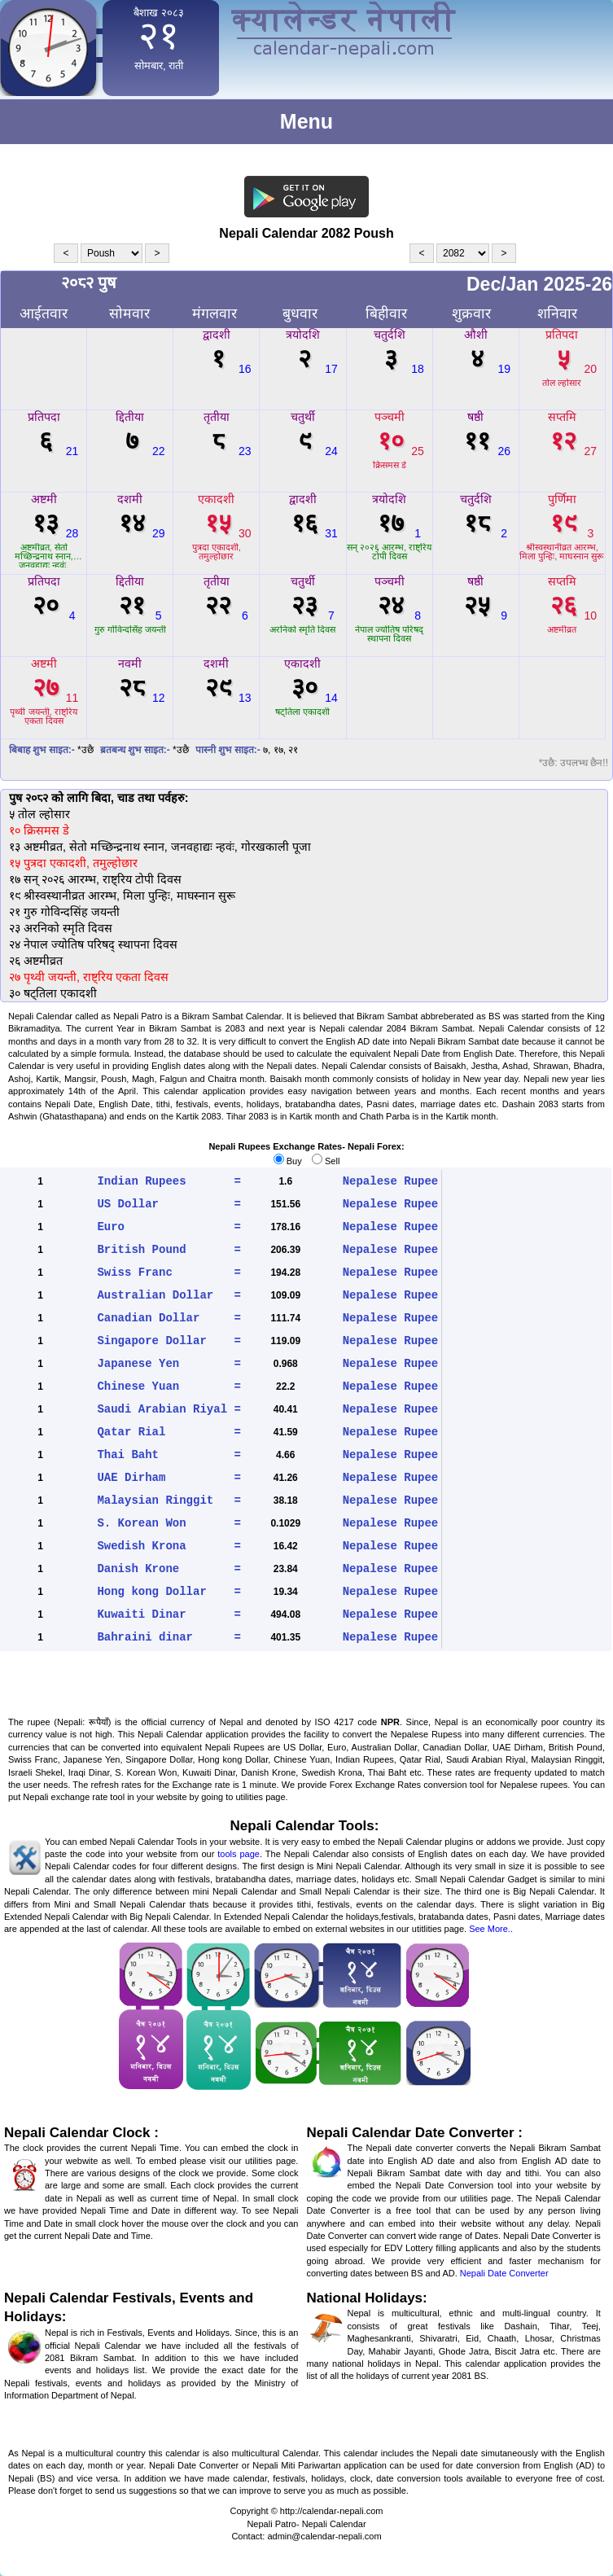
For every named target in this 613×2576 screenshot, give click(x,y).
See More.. (491, 1929)
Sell (325, 1161)
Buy (288, 1161)
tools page (238, 1854)
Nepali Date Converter (504, 2273)
